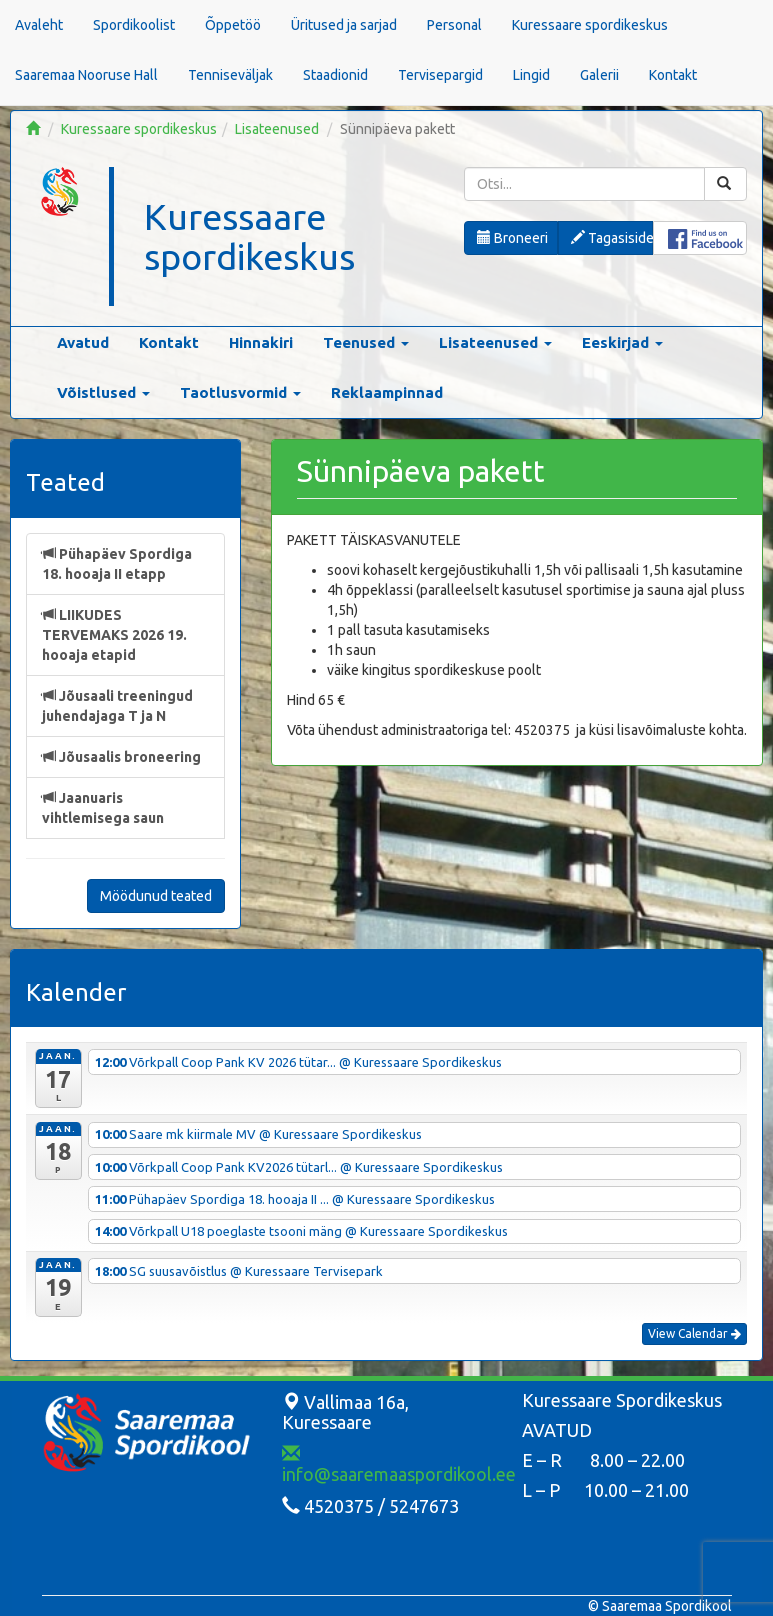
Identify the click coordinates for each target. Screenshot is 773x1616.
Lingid (531, 75)
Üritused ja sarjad (344, 25)
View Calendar (694, 1333)
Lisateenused (277, 129)
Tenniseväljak (230, 75)
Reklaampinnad (387, 392)
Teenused (366, 342)
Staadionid (335, 75)
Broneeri (512, 238)
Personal (454, 25)
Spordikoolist (134, 25)
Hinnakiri (261, 342)
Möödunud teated (156, 896)
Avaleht (39, 25)
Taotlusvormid (240, 392)
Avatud (83, 342)
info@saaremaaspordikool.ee (399, 1464)
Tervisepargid (440, 75)
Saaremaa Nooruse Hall (86, 75)
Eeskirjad (622, 342)
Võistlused (103, 392)
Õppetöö (233, 25)
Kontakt (673, 75)
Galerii (599, 75)
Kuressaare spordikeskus (590, 25)
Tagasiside (611, 238)
